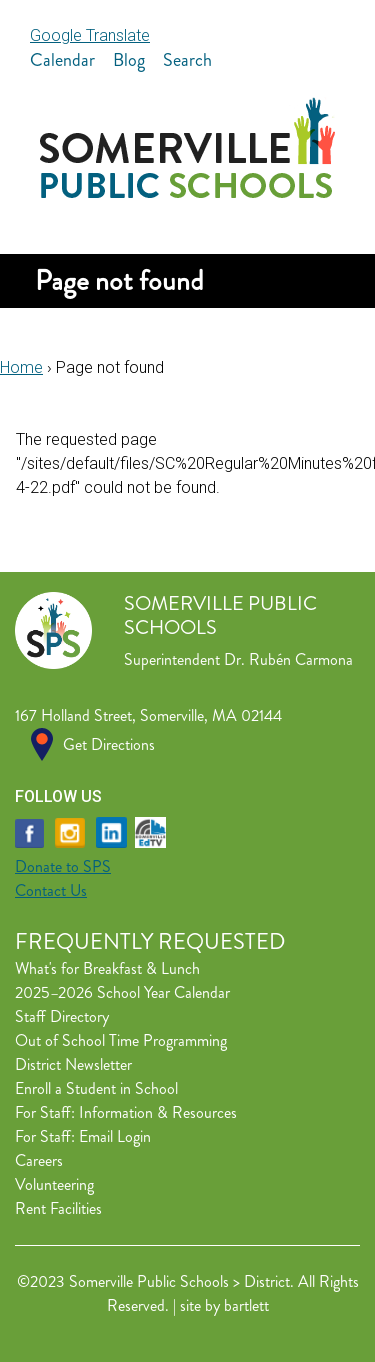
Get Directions (109, 744)
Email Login (115, 1136)
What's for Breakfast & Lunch (107, 968)
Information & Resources (158, 1112)
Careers (39, 1160)
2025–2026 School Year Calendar (122, 992)
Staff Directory (62, 1016)
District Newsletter (73, 1064)
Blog (129, 60)
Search (187, 60)
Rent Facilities (58, 1208)
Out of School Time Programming (121, 1040)
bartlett (246, 1305)
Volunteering (54, 1184)
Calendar (62, 60)
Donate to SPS (63, 866)
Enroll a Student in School (96, 1088)
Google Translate (90, 35)
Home (21, 367)
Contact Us (51, 890)
